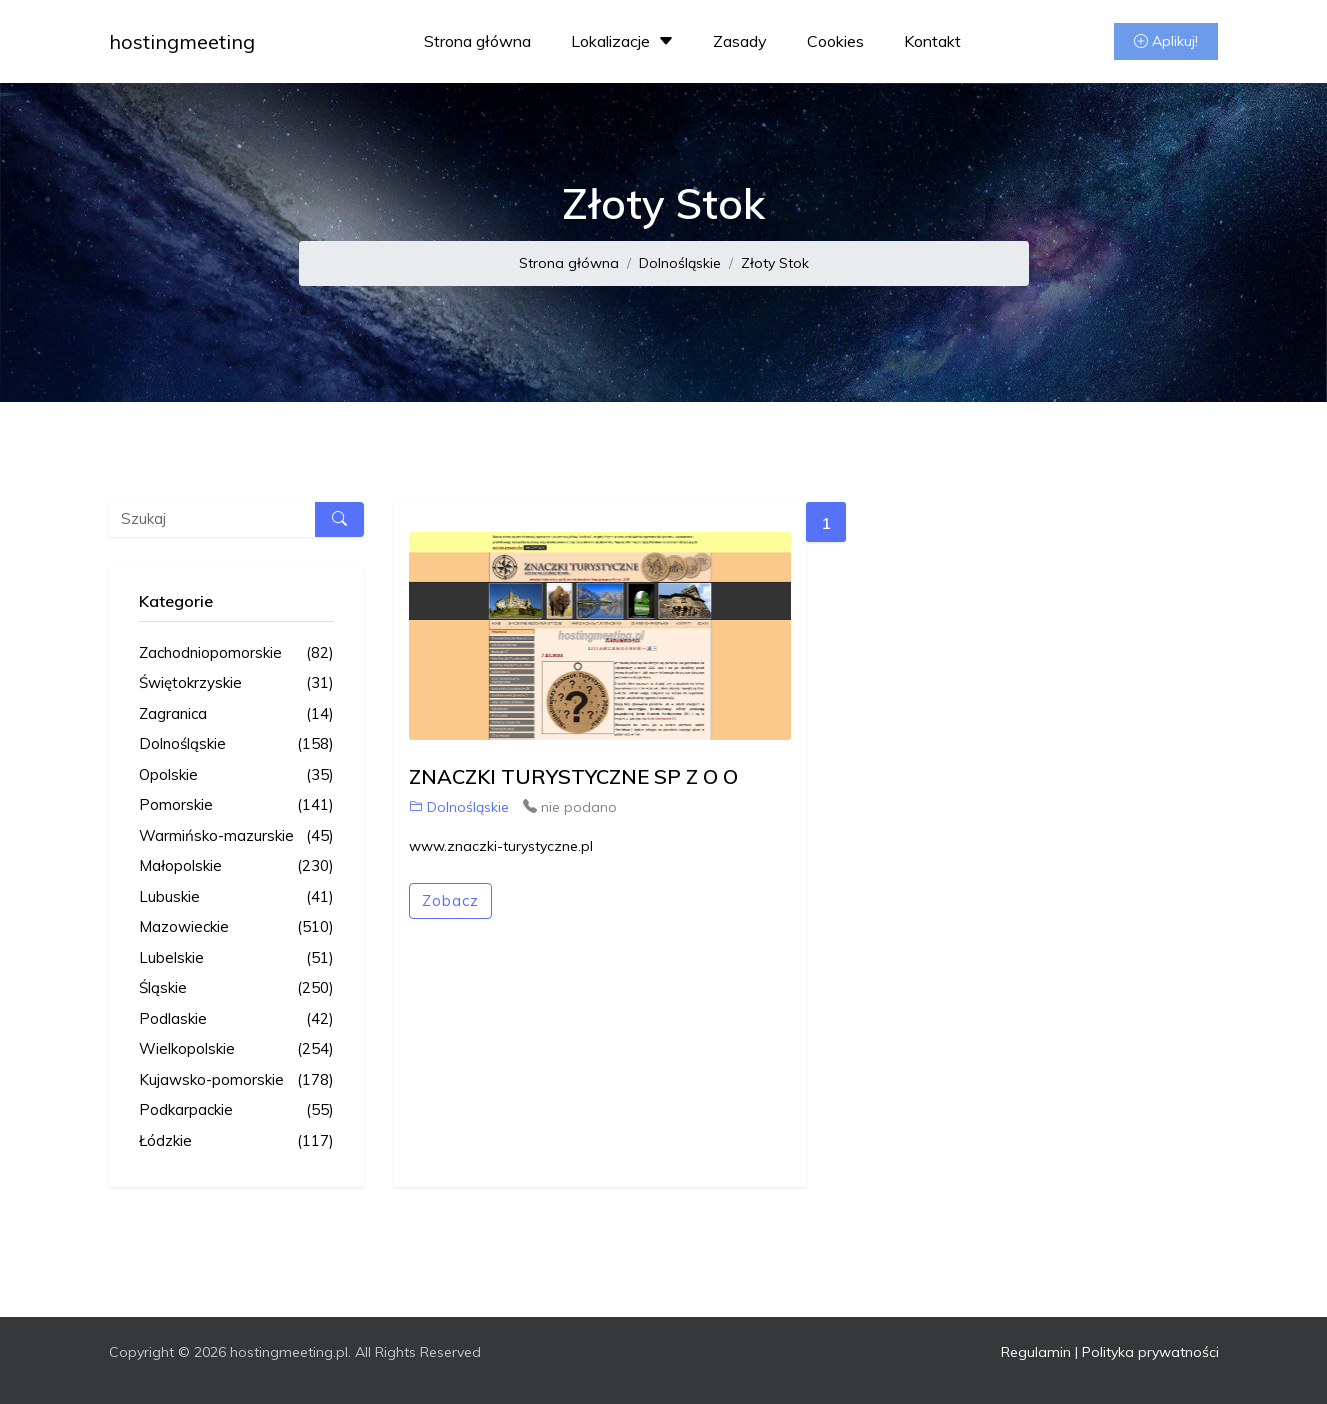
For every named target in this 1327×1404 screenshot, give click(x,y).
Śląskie (236, 988)
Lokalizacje (624, 41)
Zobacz (450, 900)
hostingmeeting (182, 41)
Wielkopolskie (236, 1049)
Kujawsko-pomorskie (236, 1080)
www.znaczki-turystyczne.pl (501, 846)
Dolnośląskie (680, 263)
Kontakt (932, 41)
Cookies (835, 41)
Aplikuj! (1166, 41)
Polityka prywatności (1150, 1352)
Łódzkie (236, 1141)
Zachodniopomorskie (236, 653)
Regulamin (1036, 1352)
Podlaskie (236, 1019)
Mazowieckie (236, 927)
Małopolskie (236, 866)
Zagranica (236, 714)
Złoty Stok (775, 263)
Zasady (740, 41)
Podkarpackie (236, 1110)
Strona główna (477, 41)
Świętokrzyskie (236, 683)
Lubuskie (236, 897)
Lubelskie (236, 958)
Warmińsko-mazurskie (236, 836)
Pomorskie (236, 805)
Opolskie (236, 775)
